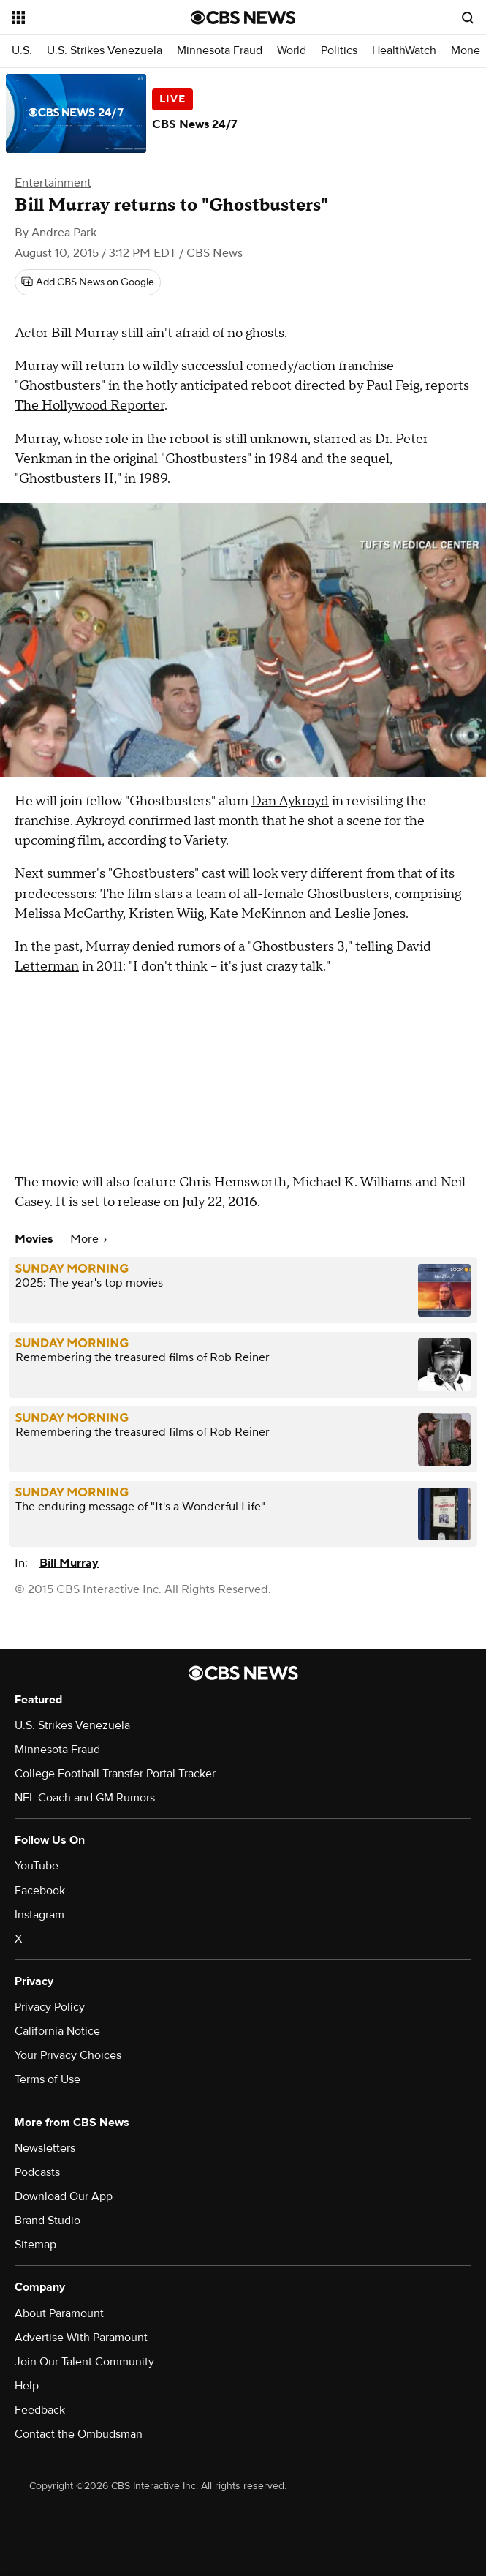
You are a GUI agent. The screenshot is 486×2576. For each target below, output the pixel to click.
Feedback (40, 2410)
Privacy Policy (50, 2007)
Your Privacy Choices (68, 2055)
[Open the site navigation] (89, 17)
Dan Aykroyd (290, 801)
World (291, 51)
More (88, 1239)
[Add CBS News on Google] (88, 282)
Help (27, 2386)
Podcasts (37, 2172)
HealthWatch (404, 51)
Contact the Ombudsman (79, 2434)
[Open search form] (467, 17)
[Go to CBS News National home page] (243, 17)
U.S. (22, 51)
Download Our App (64, 2196)
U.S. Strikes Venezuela (104, 51)
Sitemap (35, 2245)
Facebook (40, 1891)
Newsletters (45, 2148)
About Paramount (59, 2313)
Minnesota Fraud (219, 51)
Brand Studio (47, 2220)
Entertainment (53, 183)
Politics (339, 51)
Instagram (39, 1915)
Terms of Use (47, 2079)
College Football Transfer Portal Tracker (115, 1774)
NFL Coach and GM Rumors (85, 1798)
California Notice (57, 2031)
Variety (204, 840)
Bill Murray (69, 1563)
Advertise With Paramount (81, 2337)
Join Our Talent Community (84, 2362)
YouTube (36, 1866)
